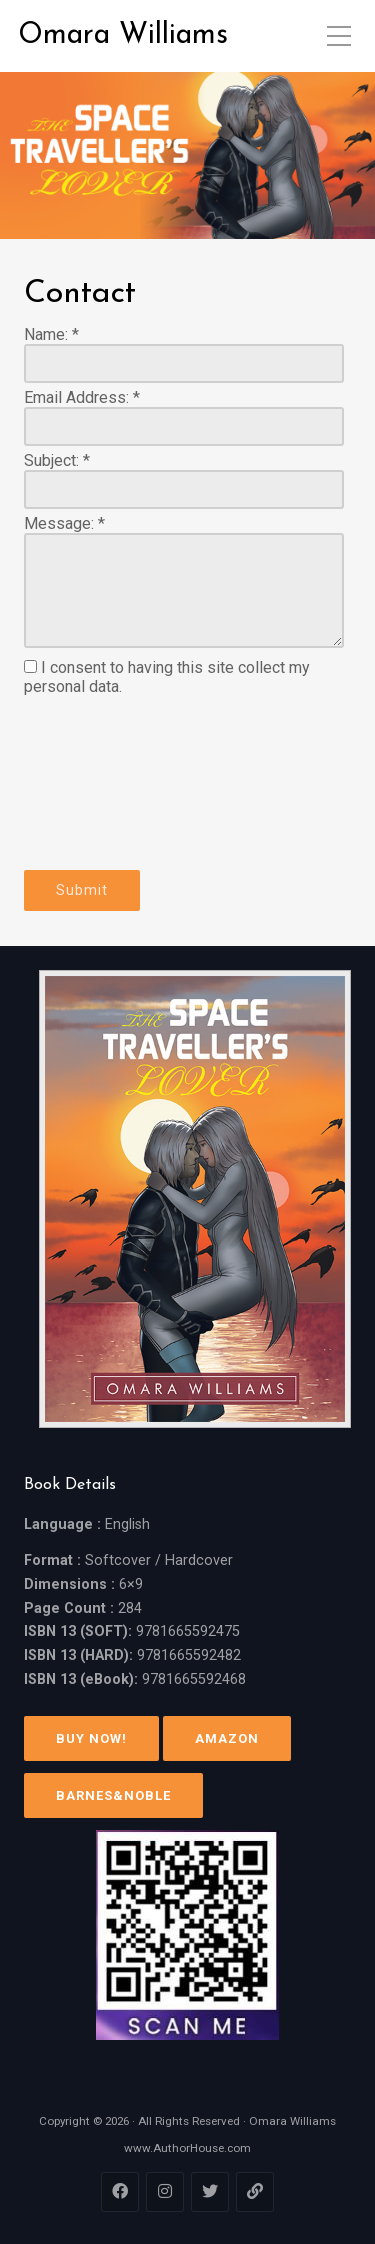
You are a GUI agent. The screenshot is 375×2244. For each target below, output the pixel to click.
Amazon (227, 1738)
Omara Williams (123, 35)
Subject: (57, 460)
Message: (64, 523)
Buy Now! (91, 1738)
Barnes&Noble (113, 1795)
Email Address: (82, 397)
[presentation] (106, 783)
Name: (51, 334)
